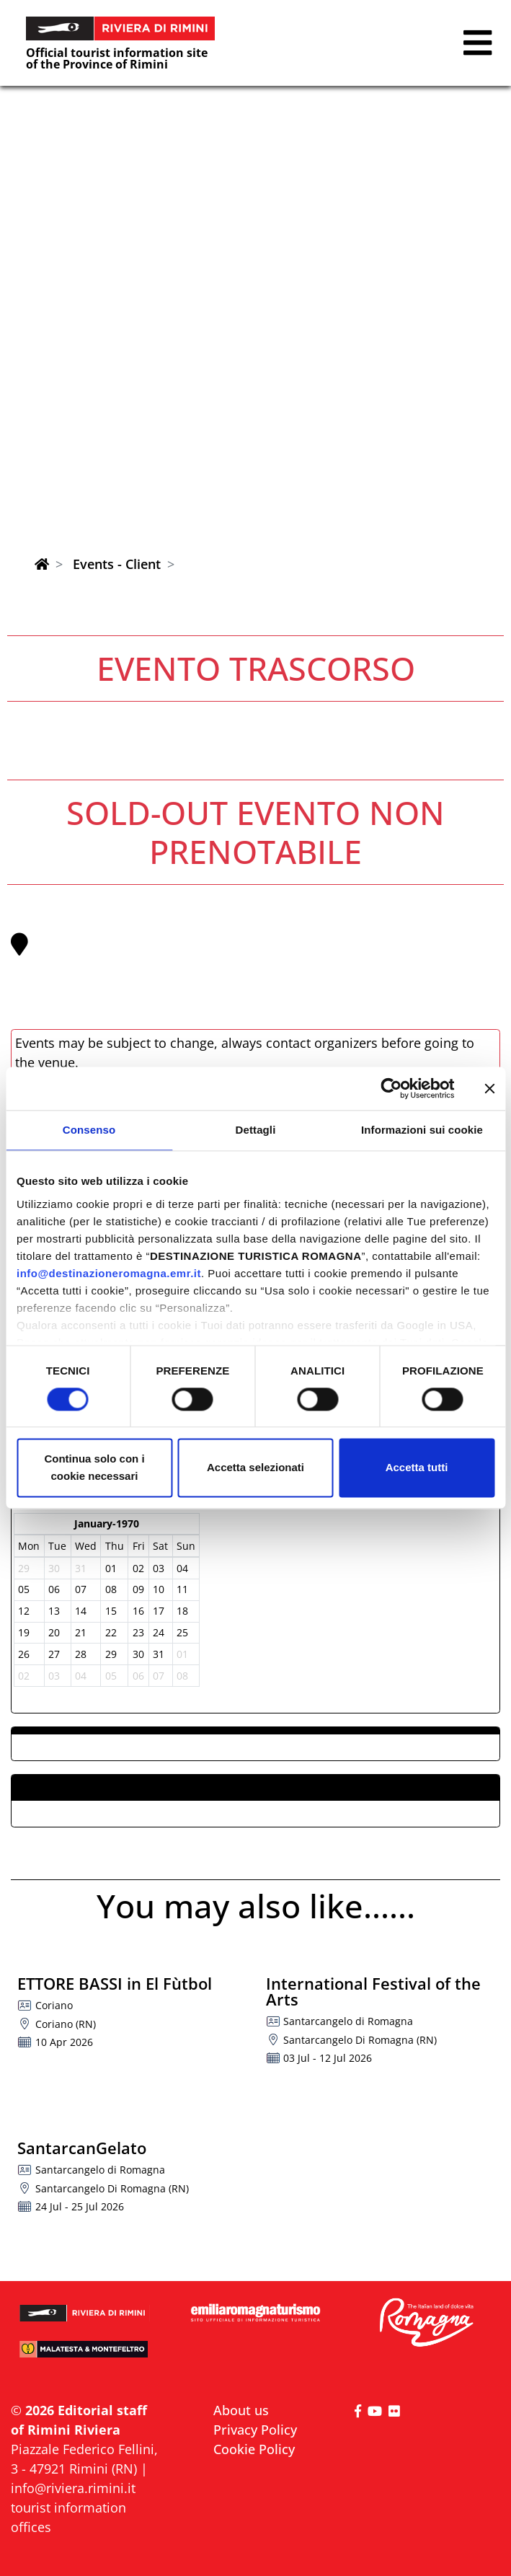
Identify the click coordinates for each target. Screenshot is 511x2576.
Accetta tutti (417, 1468)
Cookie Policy (254, 2449)
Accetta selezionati (255, 1468)
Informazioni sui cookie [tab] (422, 1130)
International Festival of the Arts (373, 1991)
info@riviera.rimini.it (73, 2488)
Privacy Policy (255, 2429)
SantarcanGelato (81, 2148)
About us (241, 2410)
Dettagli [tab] (256, 1130)
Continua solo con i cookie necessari (94, 1468)
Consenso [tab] (89, 1130)
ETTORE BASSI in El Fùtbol (114, 1983)
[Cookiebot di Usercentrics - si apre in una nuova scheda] (391, 1088)
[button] (477, 43)
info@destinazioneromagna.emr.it (109, 1273)
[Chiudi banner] (489, 1088)
